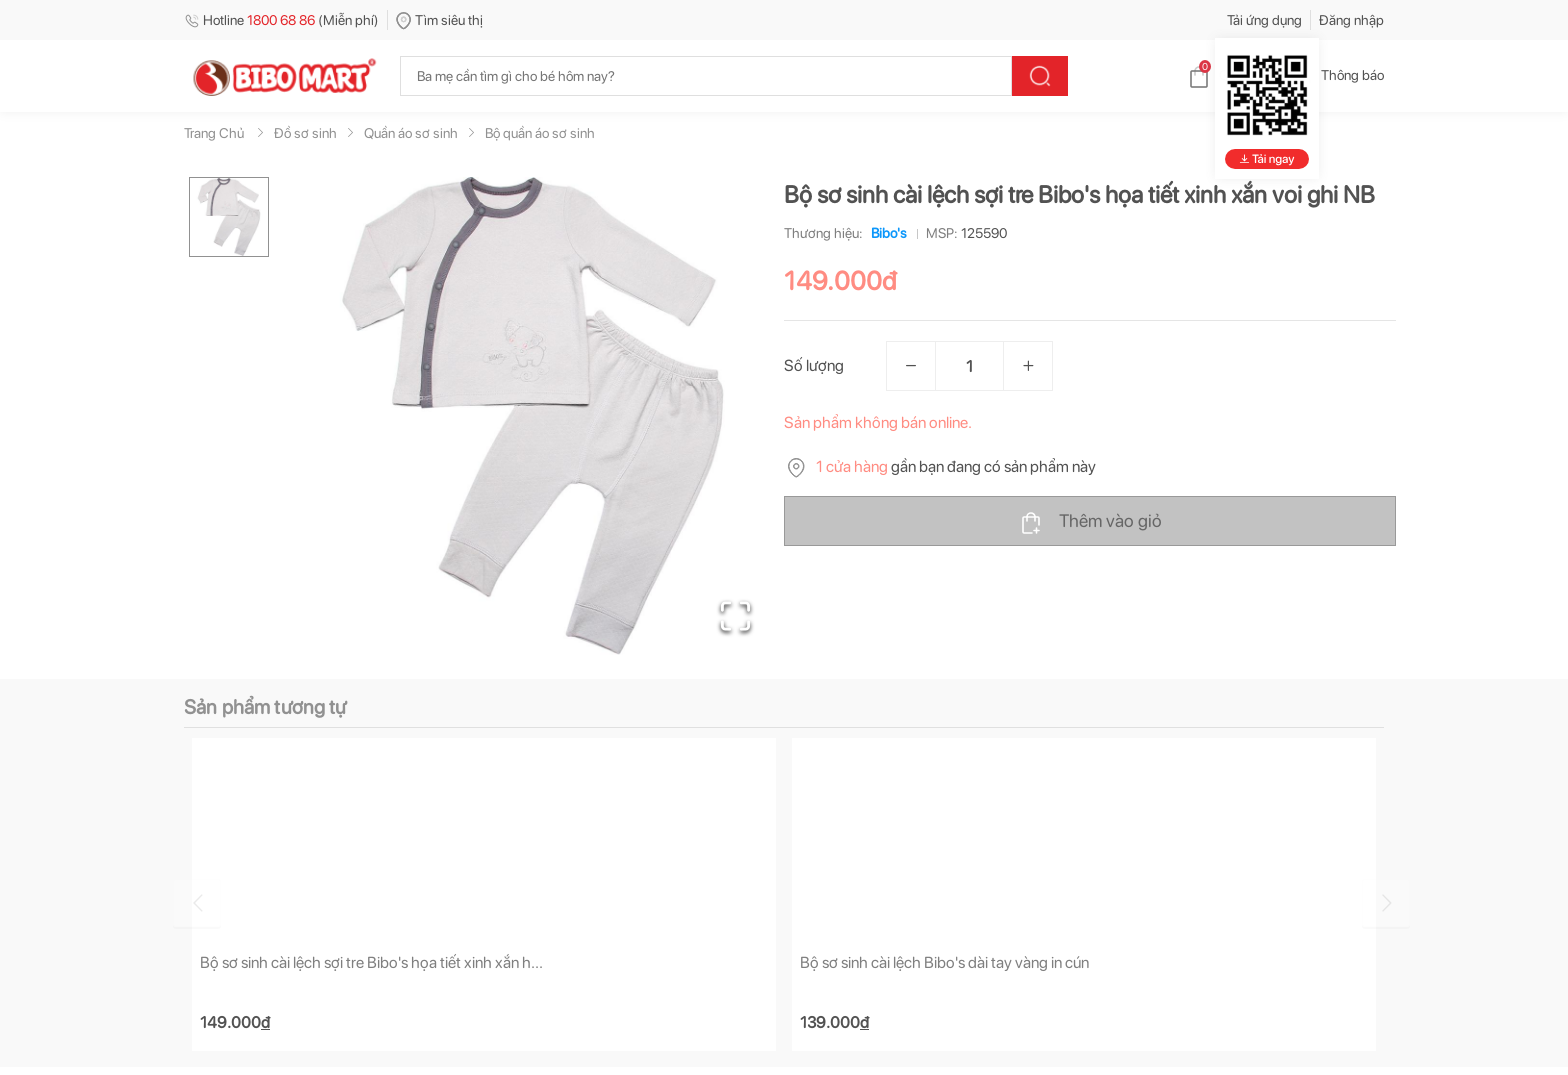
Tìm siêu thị (439, 20)
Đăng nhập (1351, 20)
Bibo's (885, 233)
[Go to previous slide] (188, 903)
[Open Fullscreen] (734, 615)
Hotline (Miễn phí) (281, 20)
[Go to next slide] (1387, 903)
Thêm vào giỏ (1090, 522)
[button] (533, 416)
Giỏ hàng (1229, 75)
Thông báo (1336, 75)
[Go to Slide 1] (229, 217)
